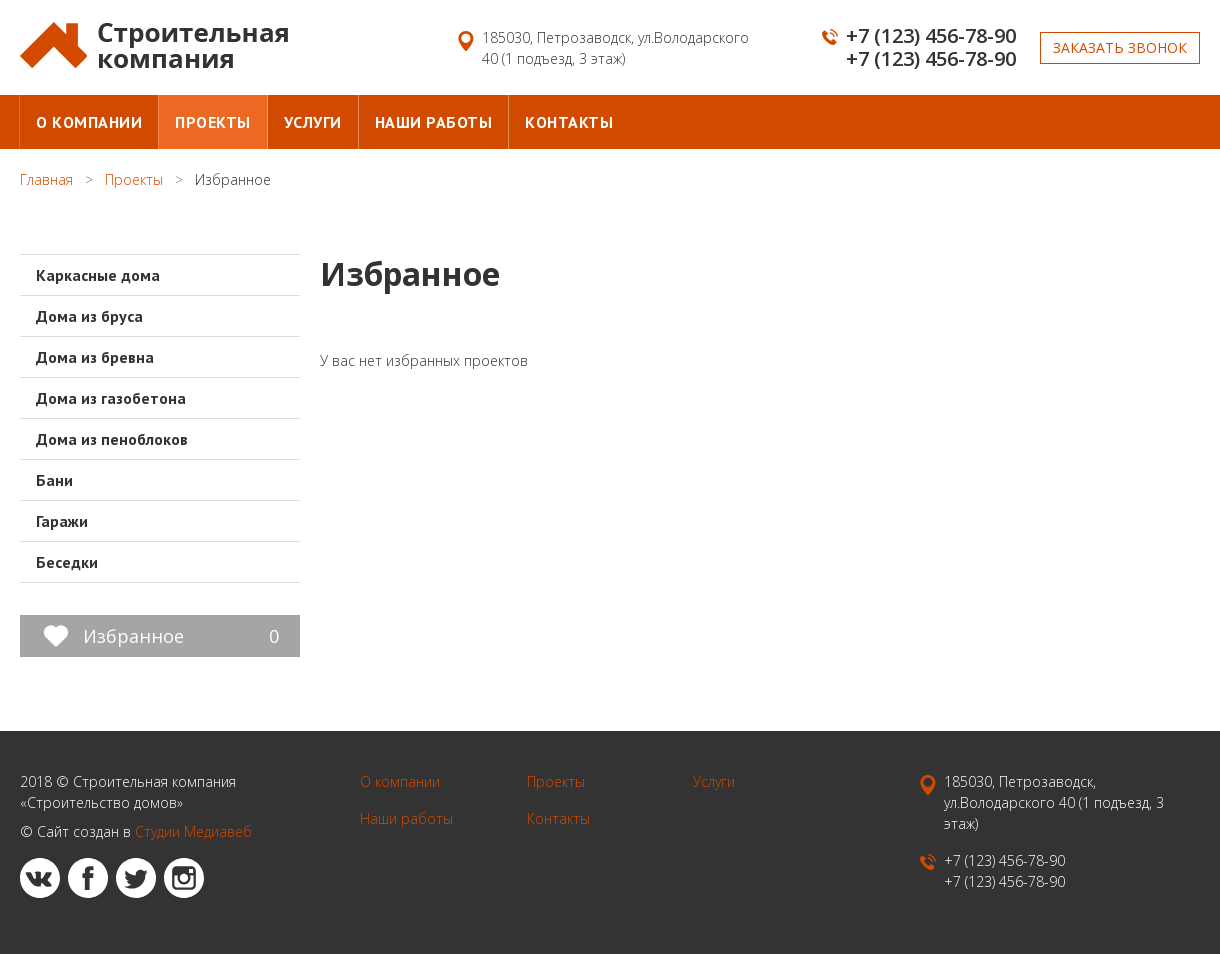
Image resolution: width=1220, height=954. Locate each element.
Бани (54, 480)
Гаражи (62, 521)
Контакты (569, 122)
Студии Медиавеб (193, 831)
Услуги (313, 122)
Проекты (213, 122)
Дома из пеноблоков (112, 439)
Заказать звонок (1120, 47)
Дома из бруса (89, 316)
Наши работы (434, 122)
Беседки (67, 562)
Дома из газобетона (111, 398)
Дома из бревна (95, 357)
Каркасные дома (98, 275)
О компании (89, 122)
